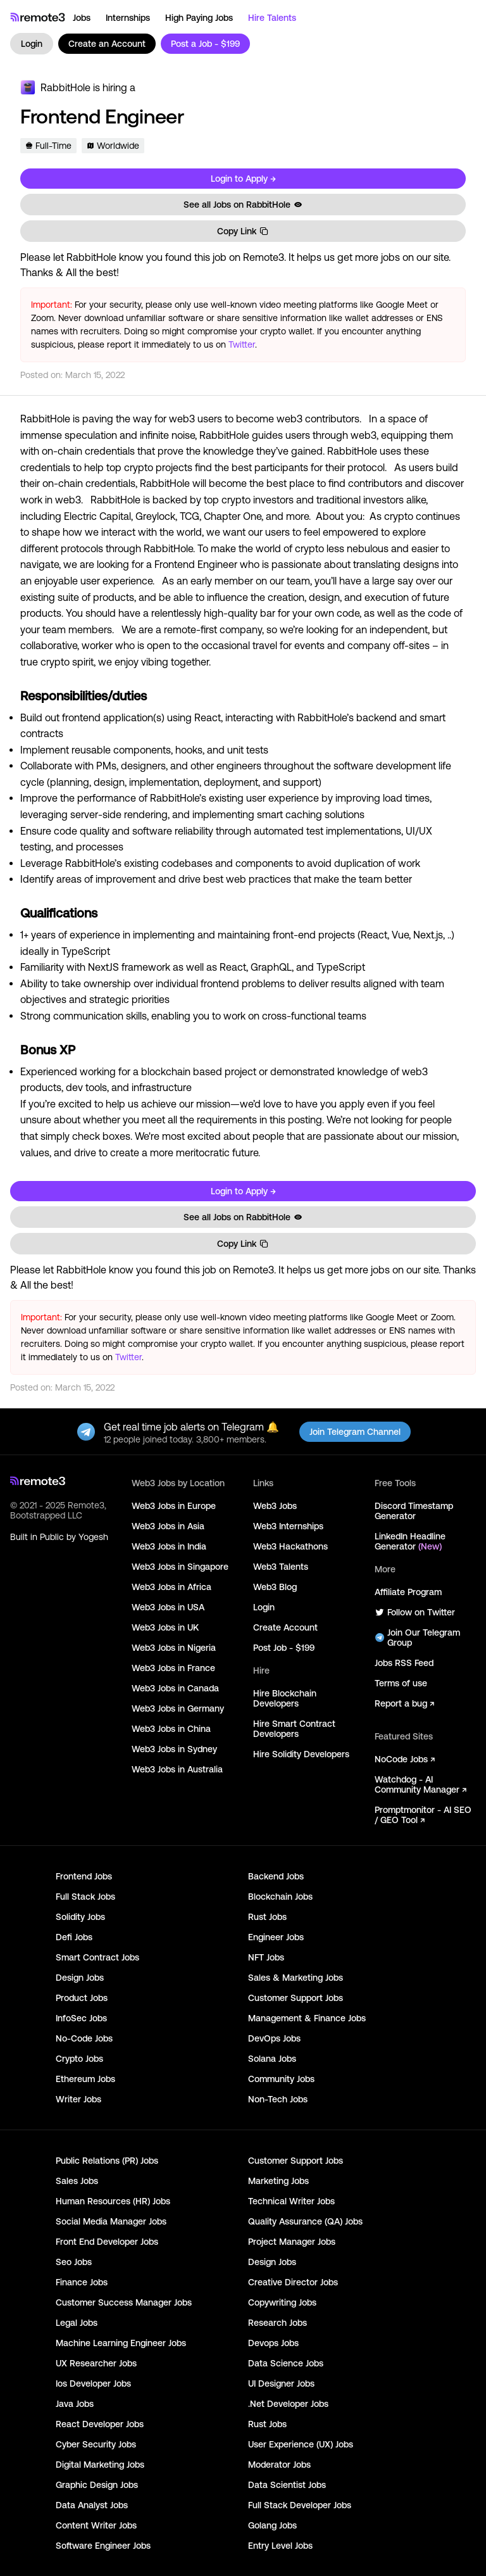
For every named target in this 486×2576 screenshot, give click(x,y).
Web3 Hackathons (290, 1546)
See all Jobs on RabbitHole (243, 204)
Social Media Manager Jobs (111, 2221)
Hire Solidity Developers (301, 1754)
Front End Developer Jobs (107, 2242)
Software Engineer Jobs (103, 2546)
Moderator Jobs (279, 2464)
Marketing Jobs (278, 2181)
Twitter (241, 344)
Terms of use (401, 1683)
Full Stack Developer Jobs (299, 2505)
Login (31, 44)
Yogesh (93, 1537)
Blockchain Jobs (280, 1896)
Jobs (81, 18)
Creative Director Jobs (293, 2282)
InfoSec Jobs (81, 2018)
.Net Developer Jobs (288, 2404)
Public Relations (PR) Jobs (107, 2161)
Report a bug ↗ (404, 1703)
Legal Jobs (76, 2323)
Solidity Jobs (80, 1917)
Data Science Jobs (285, 2363)
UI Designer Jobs (281, 2383)
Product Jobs (82, 1998)
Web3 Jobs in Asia (168, 1526)
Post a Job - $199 (205, 44)
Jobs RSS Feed (404, 1663)
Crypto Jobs (79, 2059)
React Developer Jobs (100, 2424)
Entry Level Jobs (280, 2546)
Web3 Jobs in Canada (175, 1688)
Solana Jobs (272, 2059)
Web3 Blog (275, 1587)
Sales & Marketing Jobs (295, 1978)
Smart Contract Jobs (97, 1957)
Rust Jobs (267, 1917)
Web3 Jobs (275, 1506)
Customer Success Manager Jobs (124, 2302)
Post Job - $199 (284, 1648)
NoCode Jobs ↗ (405, 1759)
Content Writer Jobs (96, 2525)
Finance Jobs (82, 2282)
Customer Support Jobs (295, 1998)
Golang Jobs (272, 2525)
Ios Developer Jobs (93, 2383)
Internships (128, 18)
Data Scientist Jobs (287, 2485)
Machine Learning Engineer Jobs (121, 2343)
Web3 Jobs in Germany (178, 1708)
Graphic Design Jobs (97, 2485)
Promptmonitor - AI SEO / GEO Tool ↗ (423, 1815)
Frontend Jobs (84, 1876)
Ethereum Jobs (85, 2079)
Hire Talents (272, 18)
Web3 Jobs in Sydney (174, 1749)
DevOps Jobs (274, 2038)
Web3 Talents (280, 1567)
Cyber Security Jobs (96, 2444)
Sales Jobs (77, 2181)
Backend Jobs (276, 1876)
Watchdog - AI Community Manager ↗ (420, 1784)
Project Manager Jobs (291, 2242)
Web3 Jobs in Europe (174, 1506)
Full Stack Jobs (85, 1896)
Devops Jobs (273, 2343)
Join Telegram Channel (355, 1432)
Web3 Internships (288, 1526)
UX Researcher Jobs (96, 2363)
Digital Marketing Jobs (100, 2464)
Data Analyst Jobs (92, 2505)
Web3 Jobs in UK (165, 1627)
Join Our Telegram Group (417, 1637)
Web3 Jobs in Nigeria (174, 1648)
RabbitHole (65, 87)
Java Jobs (75, 2404)
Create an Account (107, 44)
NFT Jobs (266, 1957)
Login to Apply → (243, 179)
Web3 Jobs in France (173, 1668)
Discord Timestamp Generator (414, 1511)
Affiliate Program (408, 1592)
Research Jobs (277, 2323)
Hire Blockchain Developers (284, 1698)
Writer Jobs (78, 2099)
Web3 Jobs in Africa (171, 1587)
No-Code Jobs (84, 2038)
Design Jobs (80, 1978)
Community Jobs (281, 2079)
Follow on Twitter (415, 1612)
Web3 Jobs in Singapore (180, 1567)
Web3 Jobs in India (169, 1546)
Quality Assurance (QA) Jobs (305, 2221)
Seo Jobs (74, 2262)
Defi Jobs (74, 1937)
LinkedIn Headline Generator (410, 1541)
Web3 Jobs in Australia (177, 1769)
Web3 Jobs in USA (168, 1607)
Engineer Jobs (276, 1937)
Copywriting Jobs (282, 2302)
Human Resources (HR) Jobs (113, 2201)
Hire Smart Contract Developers (294, 1729)
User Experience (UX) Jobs (300, 2444)
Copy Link (243, 231)
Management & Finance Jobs (307, 2018)
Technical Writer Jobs (291, 2201)
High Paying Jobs (199, 18)
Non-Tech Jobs (278, 2099)
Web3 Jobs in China (171, 1729)
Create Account (285, 1627)
